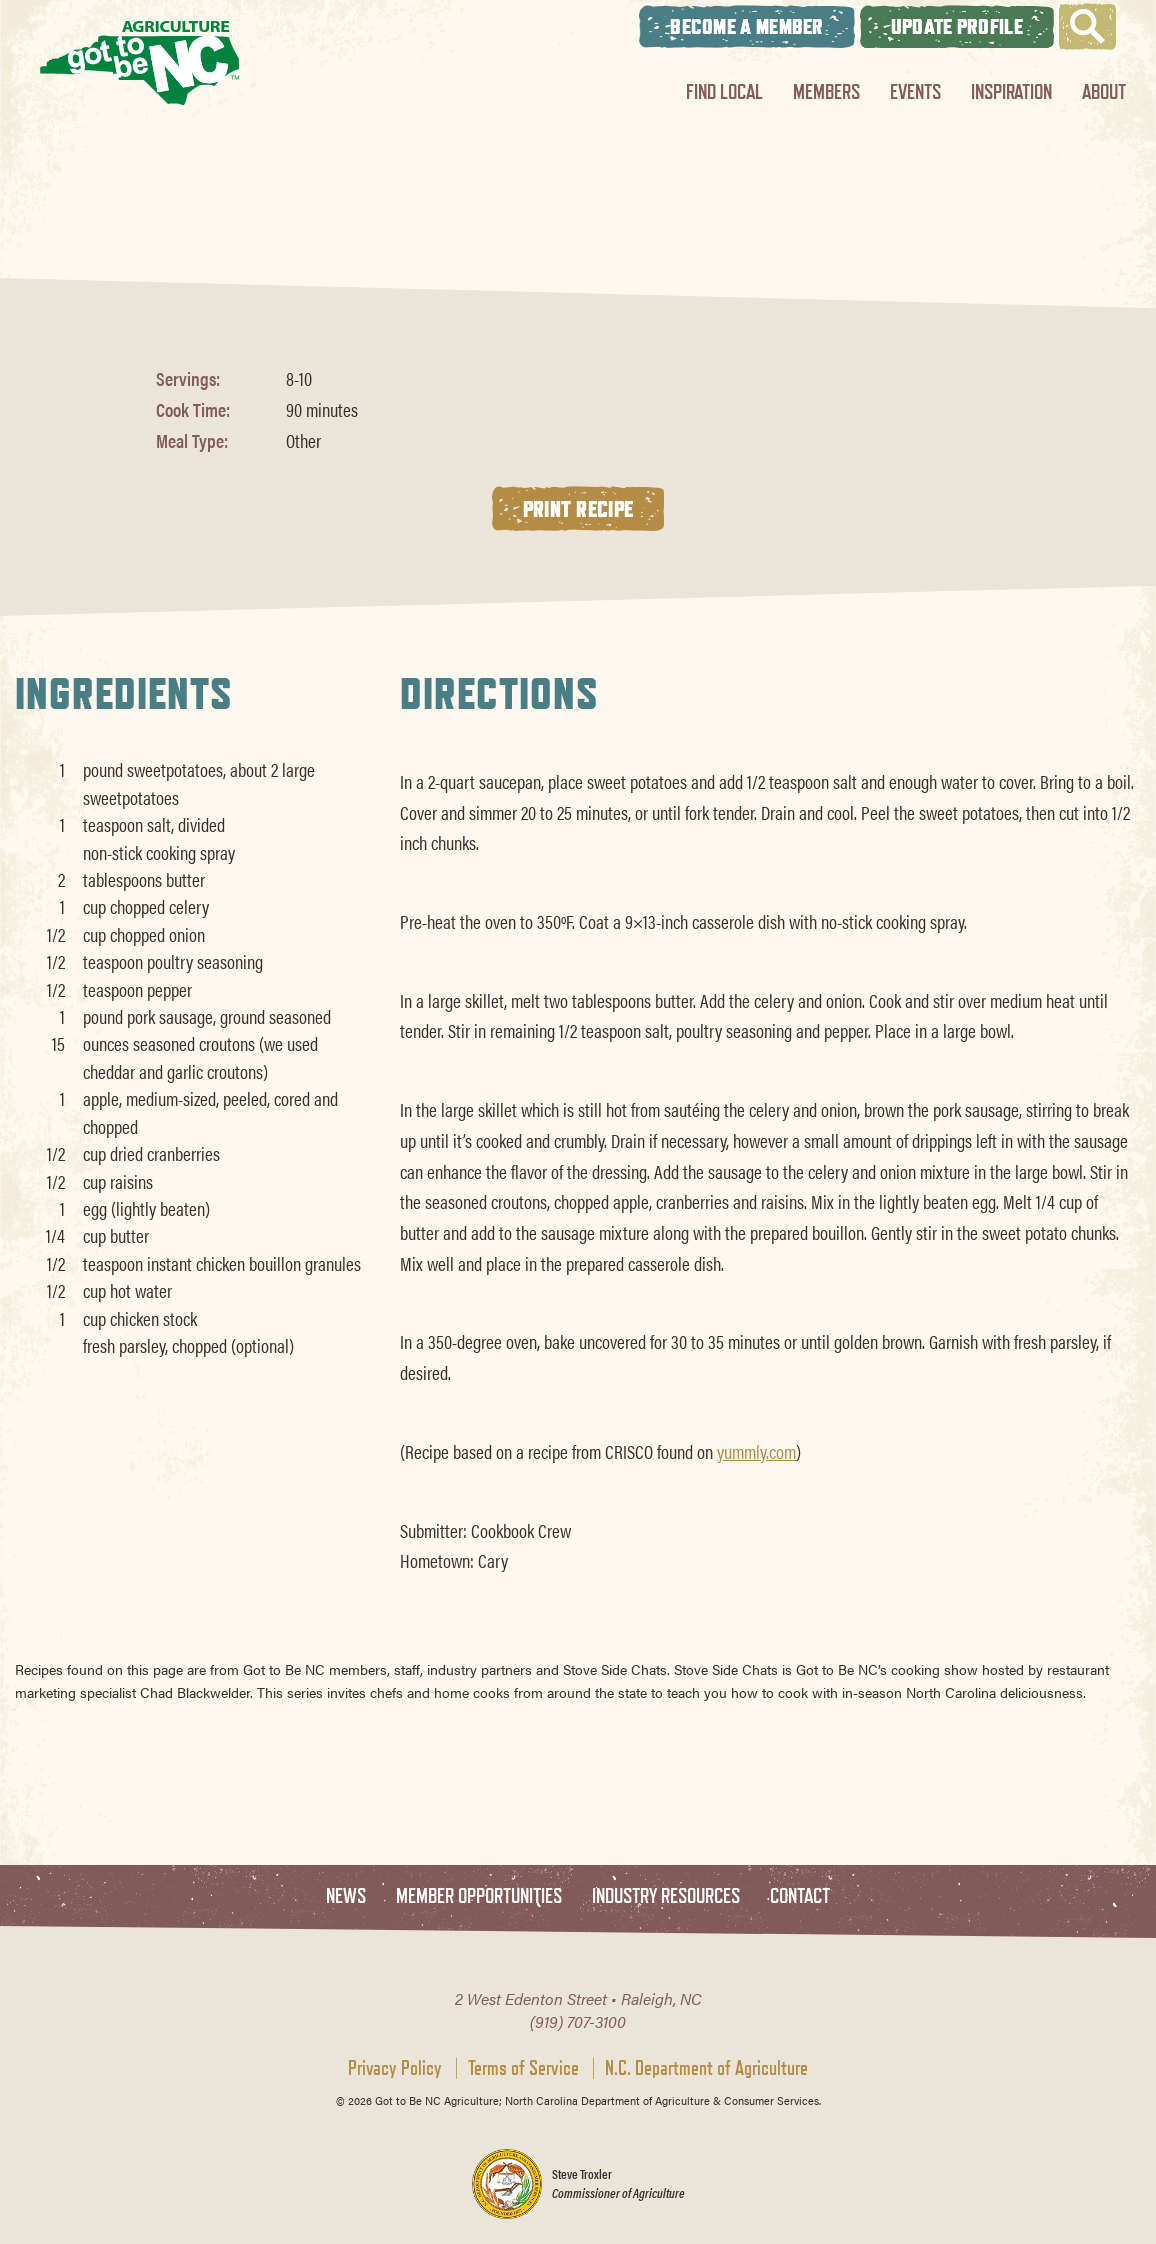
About (1104, 91)
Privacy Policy (395, 2068)
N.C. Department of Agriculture (706, 2068)
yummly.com (756, 1451)
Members (826, 91)
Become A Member (747, 26)
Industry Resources (666, 1896)
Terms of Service (523, 2068)
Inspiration (1011, 91)
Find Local (724, 91)
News (346, 1896)
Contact (800, 1896)
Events (915, 91)
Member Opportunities (479, 1896)
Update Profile (957, 26)
